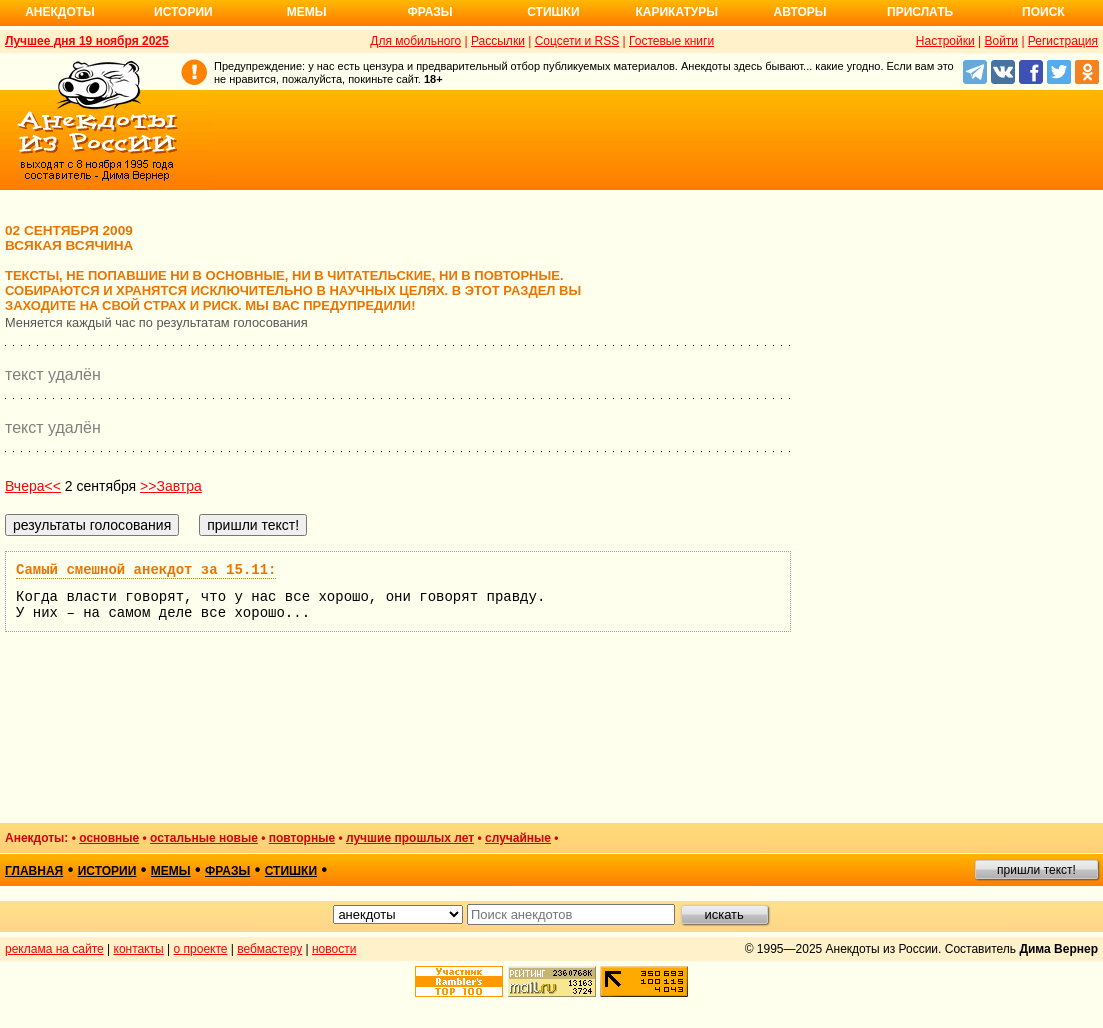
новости (334, 949)
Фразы (429, 12)
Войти (1001, 41)
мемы (171, 871)
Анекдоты (60, 12)
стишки (291, 871)
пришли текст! (1036, 870)
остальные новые (204, 838)
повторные (302, 838)
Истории (183, 12)
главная (34, 871)
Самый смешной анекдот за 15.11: (146, 570)
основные (109, 838)
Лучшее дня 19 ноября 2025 (87, 41)
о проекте (201, 949)
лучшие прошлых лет (410, 838)
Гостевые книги (671, 41)
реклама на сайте (54, 949)
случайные (518, 838)
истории (107, 871)
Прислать (920, 12)
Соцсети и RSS (577, 41)
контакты (139, 949)
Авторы (800, 12)
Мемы (307, 12)
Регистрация (1063, 41)
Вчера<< (33, 486)
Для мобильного (415, 41)
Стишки (553, 12)
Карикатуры (676, 12)
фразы (227, 871)
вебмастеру (269, 949)
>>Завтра (171, 486)
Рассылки (498, 41)
